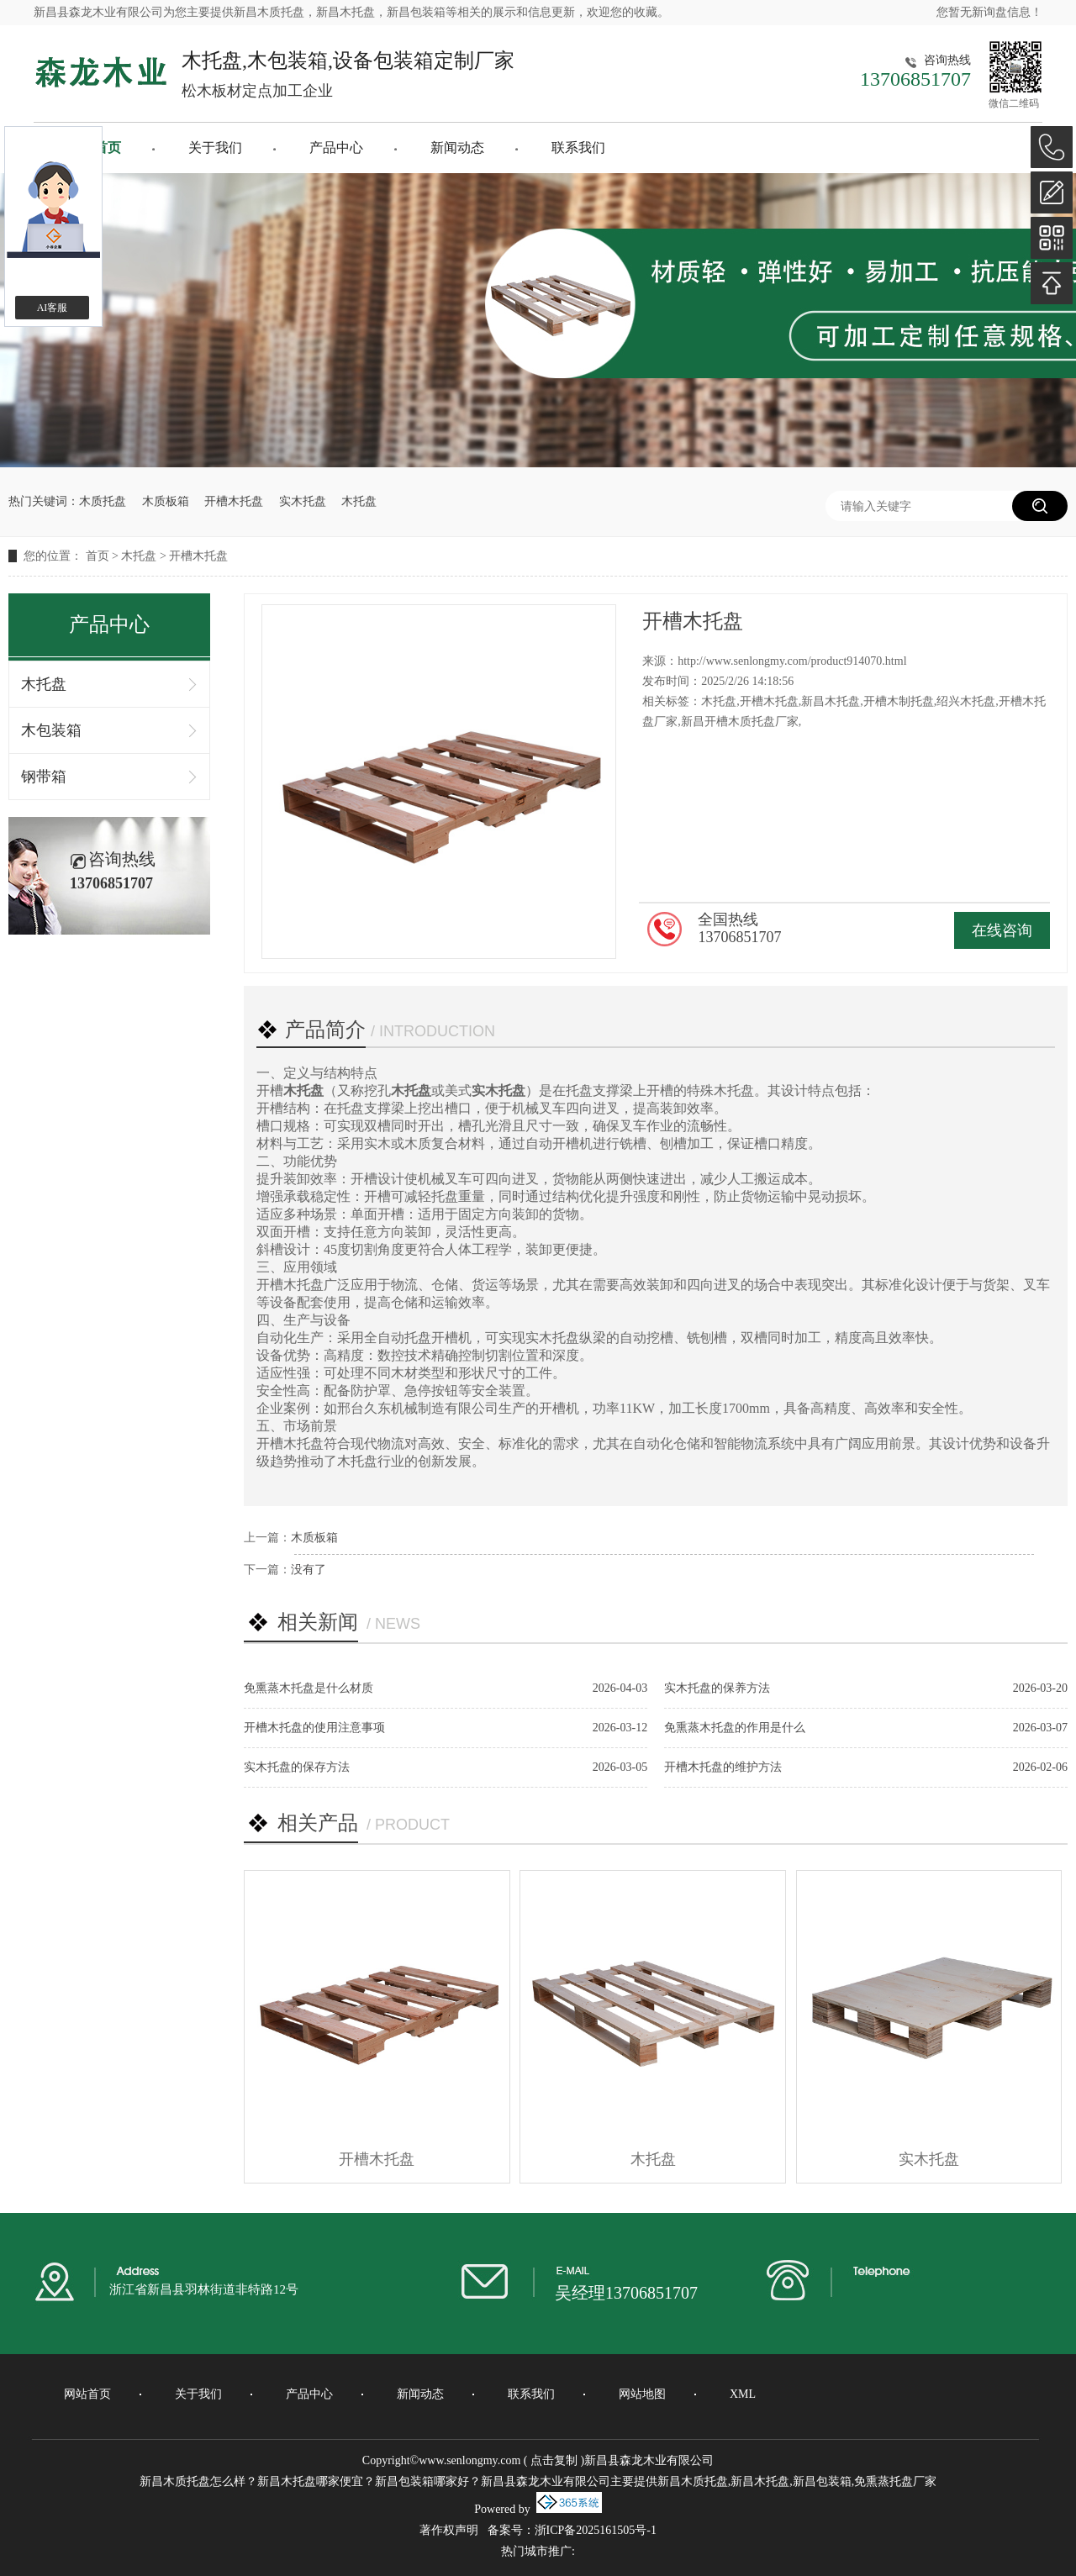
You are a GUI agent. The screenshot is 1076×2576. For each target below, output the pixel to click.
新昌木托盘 (830, 701)
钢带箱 (43, 776)
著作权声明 (448, 2530)
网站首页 (87, 2394)
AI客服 (52, 307)
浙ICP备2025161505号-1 (596, 2530)
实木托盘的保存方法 (297, 1767)
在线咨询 (1002, 930)
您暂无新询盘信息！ (989, 12)
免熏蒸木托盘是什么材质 (308, 1688)
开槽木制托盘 (898, 701)
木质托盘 (102, 501)
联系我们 (578, 147)
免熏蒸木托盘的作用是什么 (734, 1727)
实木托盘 (302, 501)
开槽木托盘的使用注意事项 (314, 1727)
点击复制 (554, 2460)
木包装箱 (51, 730)
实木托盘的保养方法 (717, 1688)
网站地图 (642, 2394)
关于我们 (215, 147)
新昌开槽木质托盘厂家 (740, 721)
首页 (97, 556)
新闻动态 (457, 147)
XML (743, 2394)
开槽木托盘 (233, 501)
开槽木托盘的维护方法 (723, 1767)
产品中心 (336, 147)
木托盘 (359, 501)
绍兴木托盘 (965, 701)
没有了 (308, 1569)
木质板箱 (165, 501)
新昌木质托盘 (269, 12)
